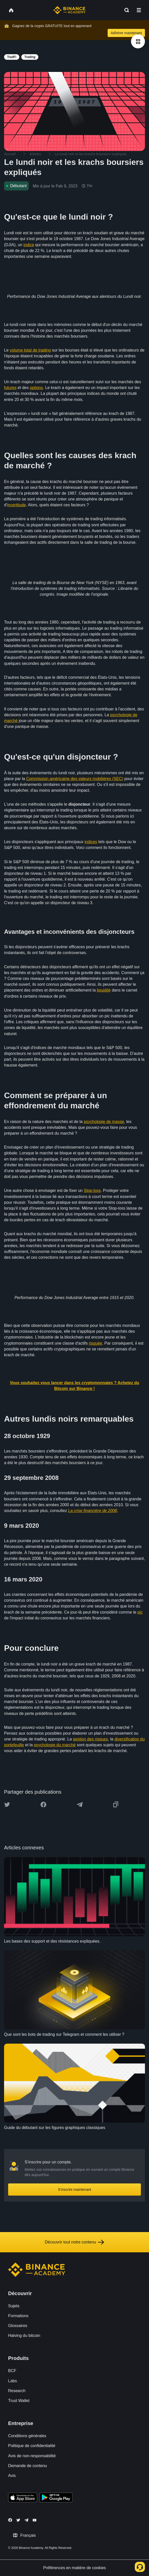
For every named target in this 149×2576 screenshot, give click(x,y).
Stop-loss (92, 1190)
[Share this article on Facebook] (43, 1805)
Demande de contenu (27, 2466)
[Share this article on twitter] (7, 1805)
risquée (95, 1343)
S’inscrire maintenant (74, 2189)
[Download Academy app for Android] (55, 2498)
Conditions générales (27, 2436)
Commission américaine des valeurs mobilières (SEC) (74, 779)
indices (91, 842)
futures (10, 387)
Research (16, 2391)
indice (28, 245)
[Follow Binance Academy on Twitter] (18, 2520)
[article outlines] (138, 41)
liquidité (104, 990)
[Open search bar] (125, 10)
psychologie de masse (104, 1121)
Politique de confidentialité (31, 2446)
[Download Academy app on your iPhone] (22, 2498)
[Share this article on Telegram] (80, 1805)
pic (140, 1612)
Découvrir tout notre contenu (74, 2242)
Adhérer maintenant (126, 33)
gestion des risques (90, 1739)
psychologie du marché (55, 1745)
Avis (12, 2475)
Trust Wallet (18, 2400)
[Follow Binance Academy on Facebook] (10, 2520)
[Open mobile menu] (139, 10)
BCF (12, 2371)
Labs (12, 2381)
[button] (139, 10)
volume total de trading (30, 350)
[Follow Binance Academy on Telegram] (26, 2520)
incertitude (16, 505)
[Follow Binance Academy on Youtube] (34, 2520)
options (36, 387)
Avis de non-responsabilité (32, 2456)
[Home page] (69, 10)
